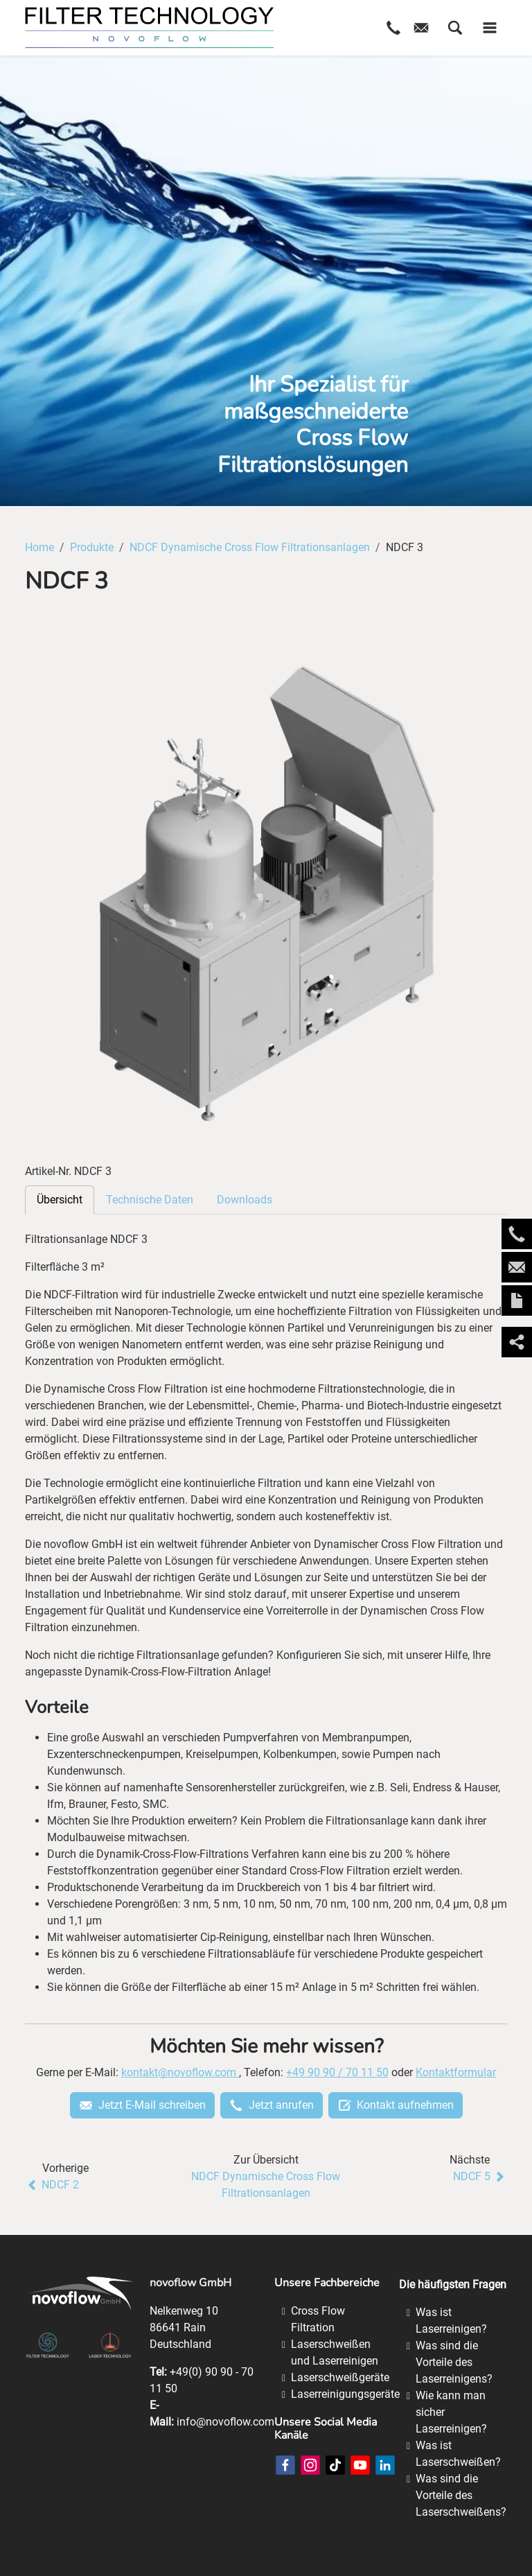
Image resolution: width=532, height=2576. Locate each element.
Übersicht (59, 1199)
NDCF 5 (480, 2177)
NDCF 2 (52, 2185)
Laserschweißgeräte (340, 2377)
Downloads (244, 1199)
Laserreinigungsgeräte (345, 2394)
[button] (455, 27)
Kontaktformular (456, 2072)
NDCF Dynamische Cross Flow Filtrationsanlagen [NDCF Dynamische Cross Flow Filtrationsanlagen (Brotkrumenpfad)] (250, 547)
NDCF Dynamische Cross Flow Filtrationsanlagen (265, 2185)
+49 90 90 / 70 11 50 (337, 2072)
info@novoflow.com (225, 2421)
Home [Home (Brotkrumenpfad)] (39, 547)
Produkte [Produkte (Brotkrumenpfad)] (92, 547)
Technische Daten (149, 1199)
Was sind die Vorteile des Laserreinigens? (454, 2362)
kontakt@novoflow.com (180, 2072)
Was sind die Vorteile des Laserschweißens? (461, 2495)
